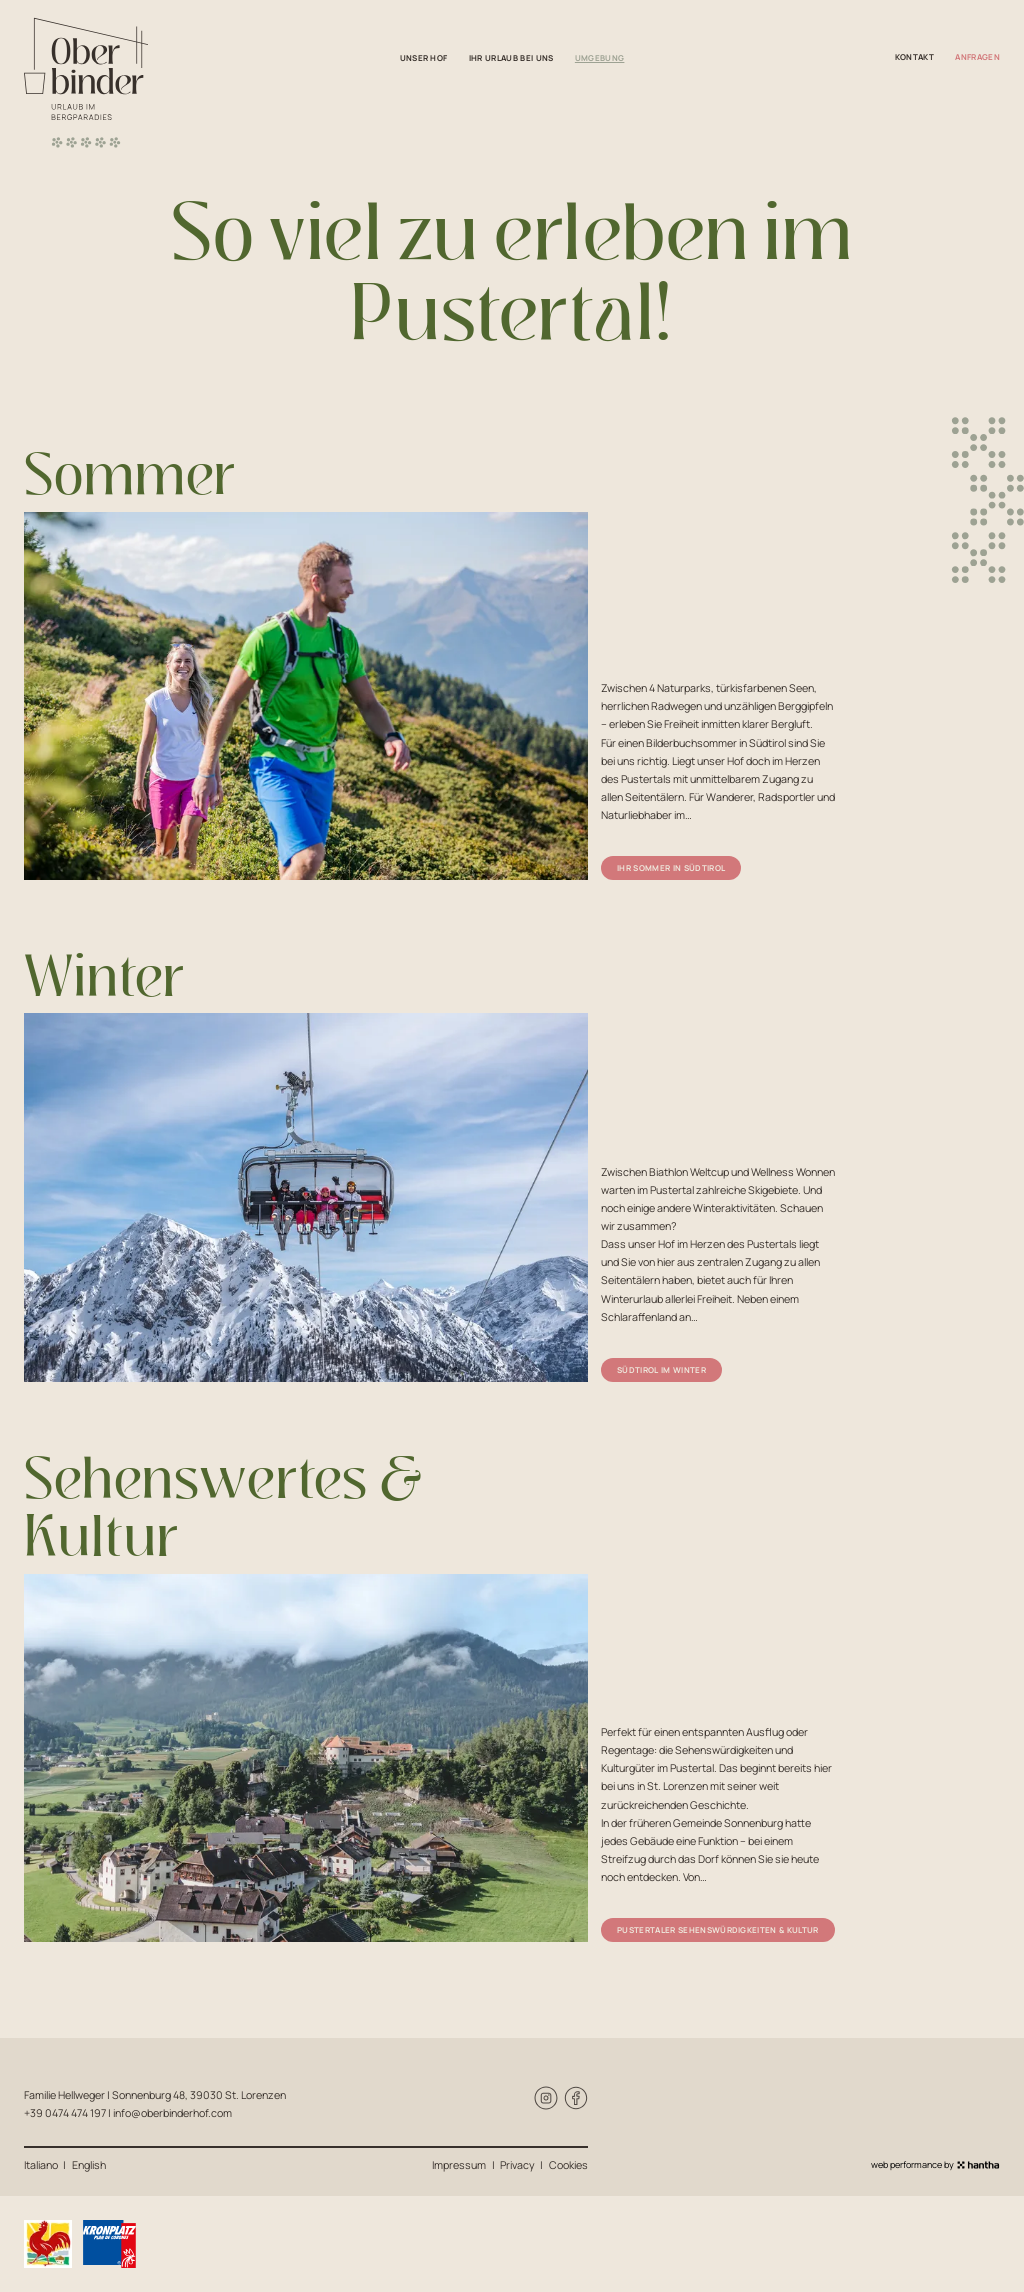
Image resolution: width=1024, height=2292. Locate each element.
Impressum (459, 2165)
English (89, 2165)
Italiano (41, 2165)
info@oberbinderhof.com (172, 2113)
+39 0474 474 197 (65, 2113)
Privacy (517, 2165)
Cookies (568, 2165)
